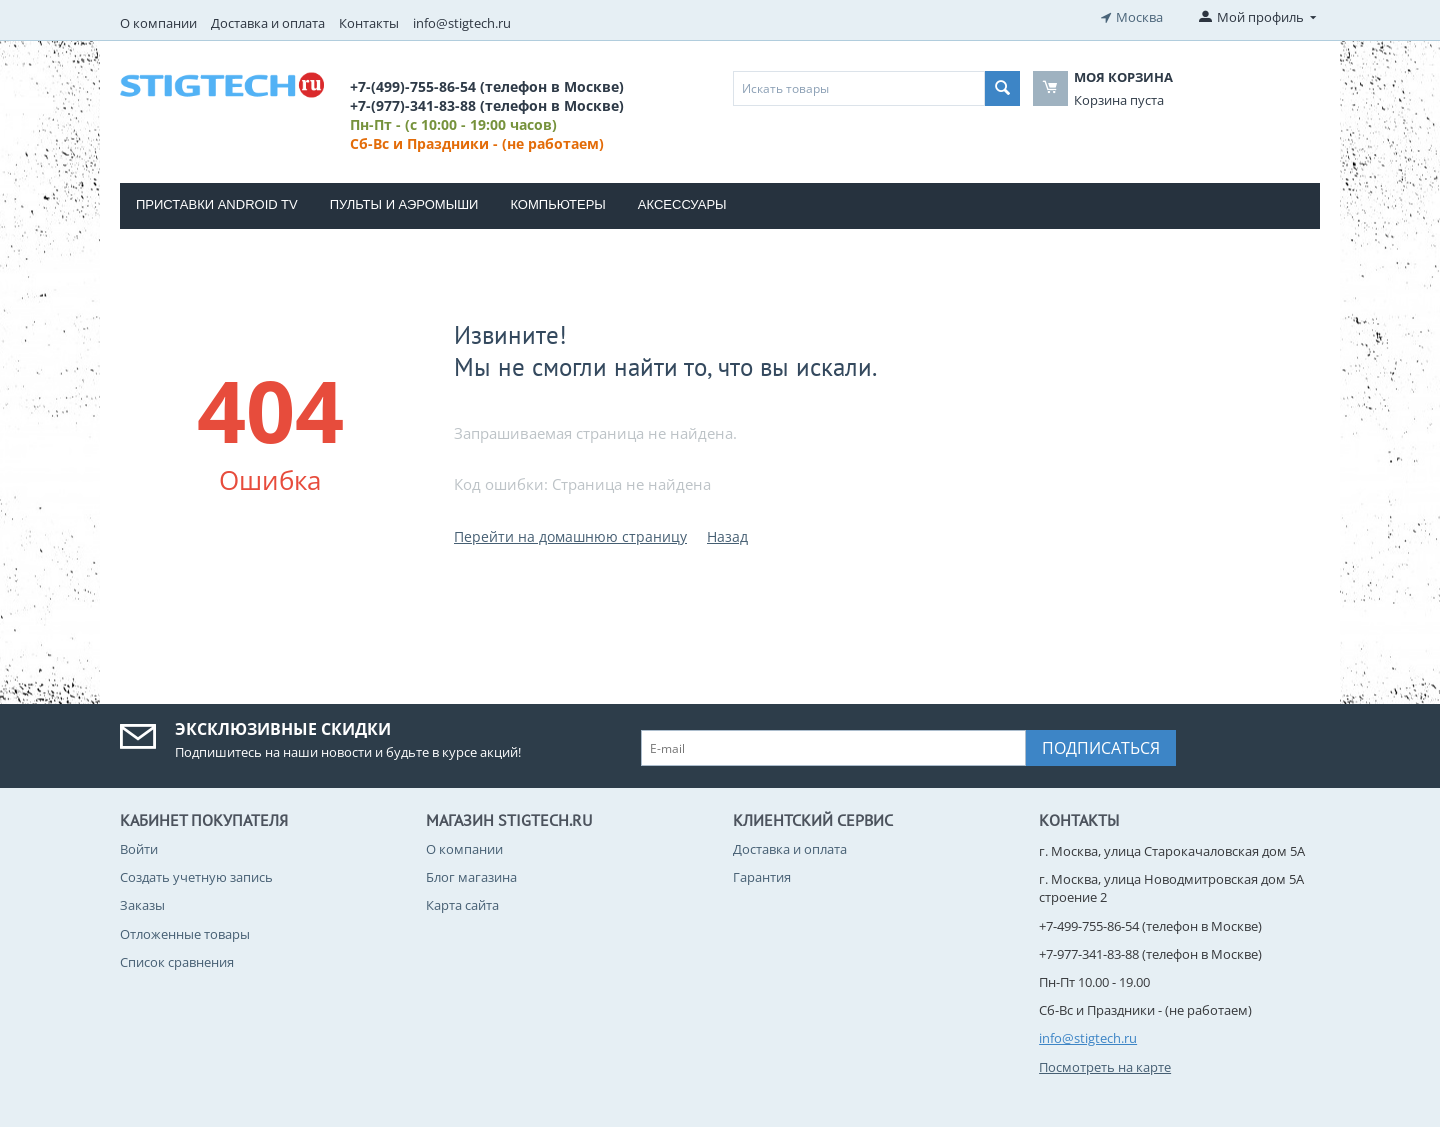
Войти (139, 849)
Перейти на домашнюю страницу (570, 536)
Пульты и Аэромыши (404, 204)
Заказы (142, 905)
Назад (727, 536)
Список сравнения (177, 962)
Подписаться (1101, 748)
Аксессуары (682, 204)
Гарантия (762, 877)
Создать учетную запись (196, 877)
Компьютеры (557, 204)
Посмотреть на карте (1105, 1067)
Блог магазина (471, 877)
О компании (158, 23)
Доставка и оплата (268, 23)
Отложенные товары (185, 934)
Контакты (369, 23)
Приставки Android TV (217, 204)
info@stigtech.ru (462, 23)
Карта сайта (462, 905)
